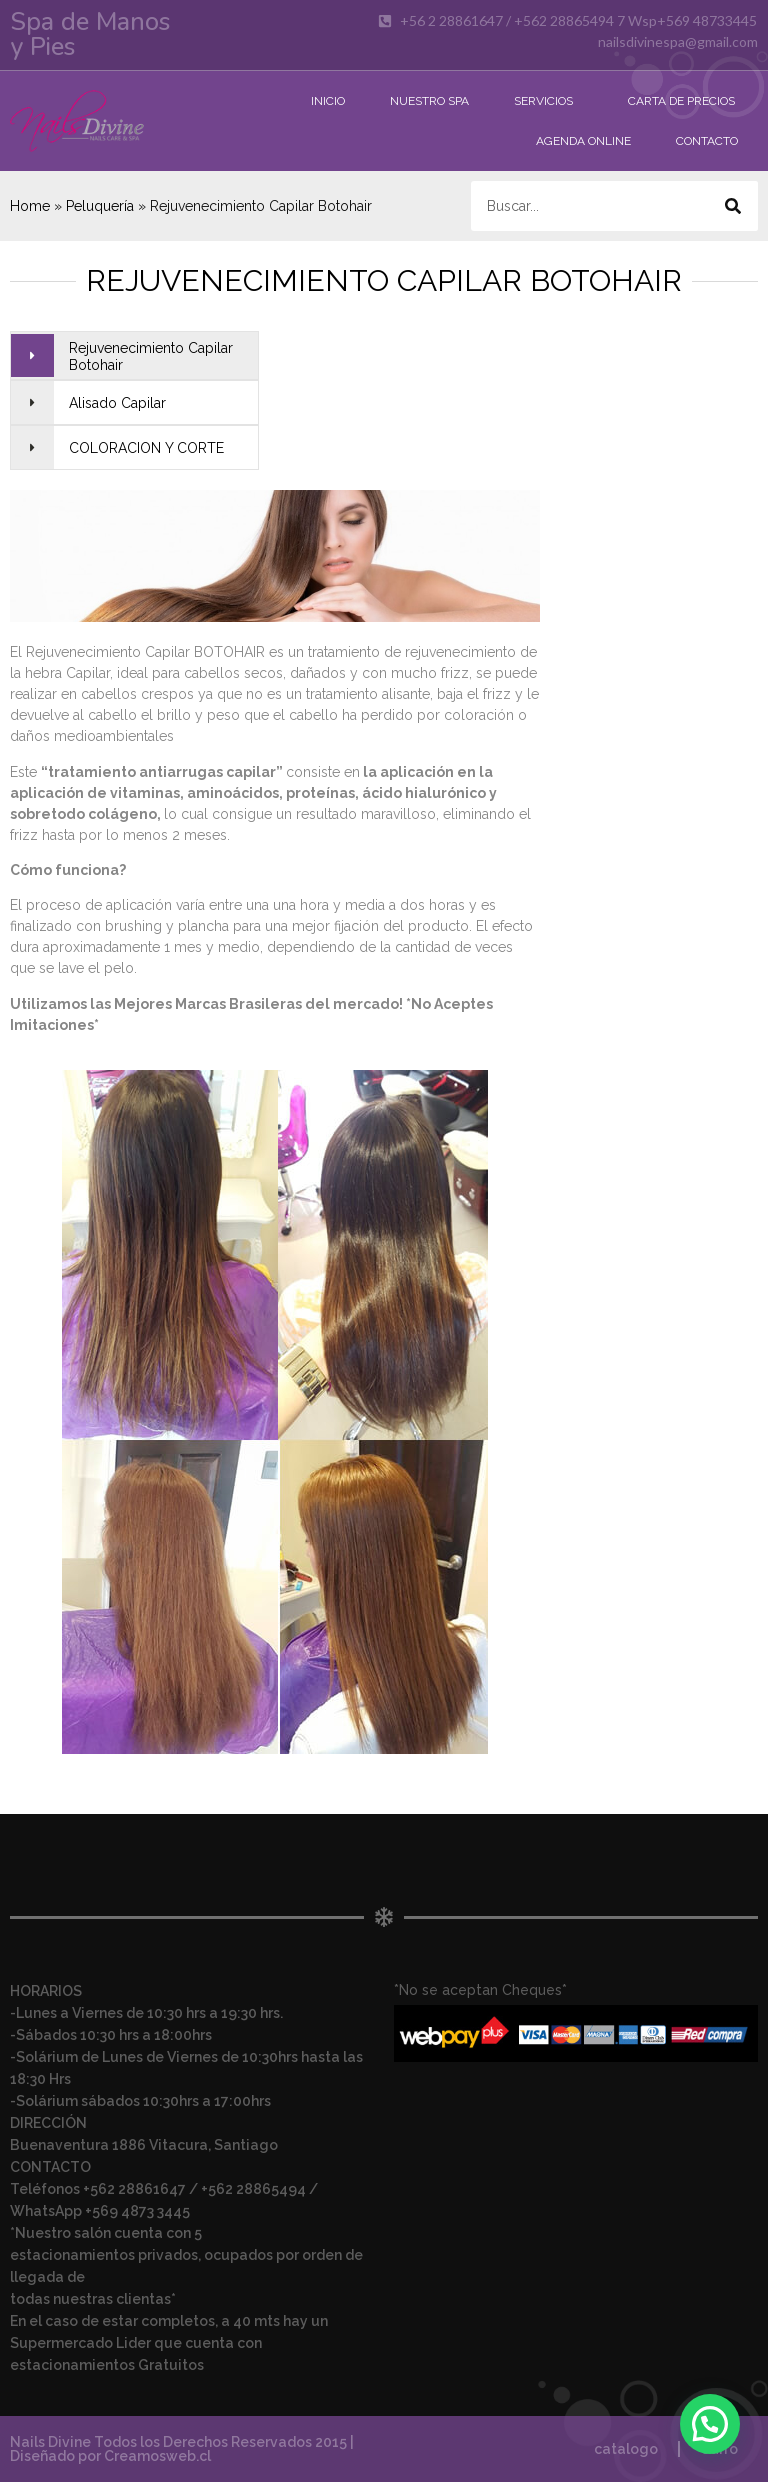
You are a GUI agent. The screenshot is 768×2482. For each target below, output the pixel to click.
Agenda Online (583, 141)
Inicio (328, 101)
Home (30, 206)
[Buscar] (733, 206)
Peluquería (100, 206)
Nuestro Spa (429, 101)
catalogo (626, 2449)
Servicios (548, 101)
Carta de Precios (681, 101)
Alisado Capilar (117, 403)
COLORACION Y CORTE (146, 448)
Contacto (707, 141)
